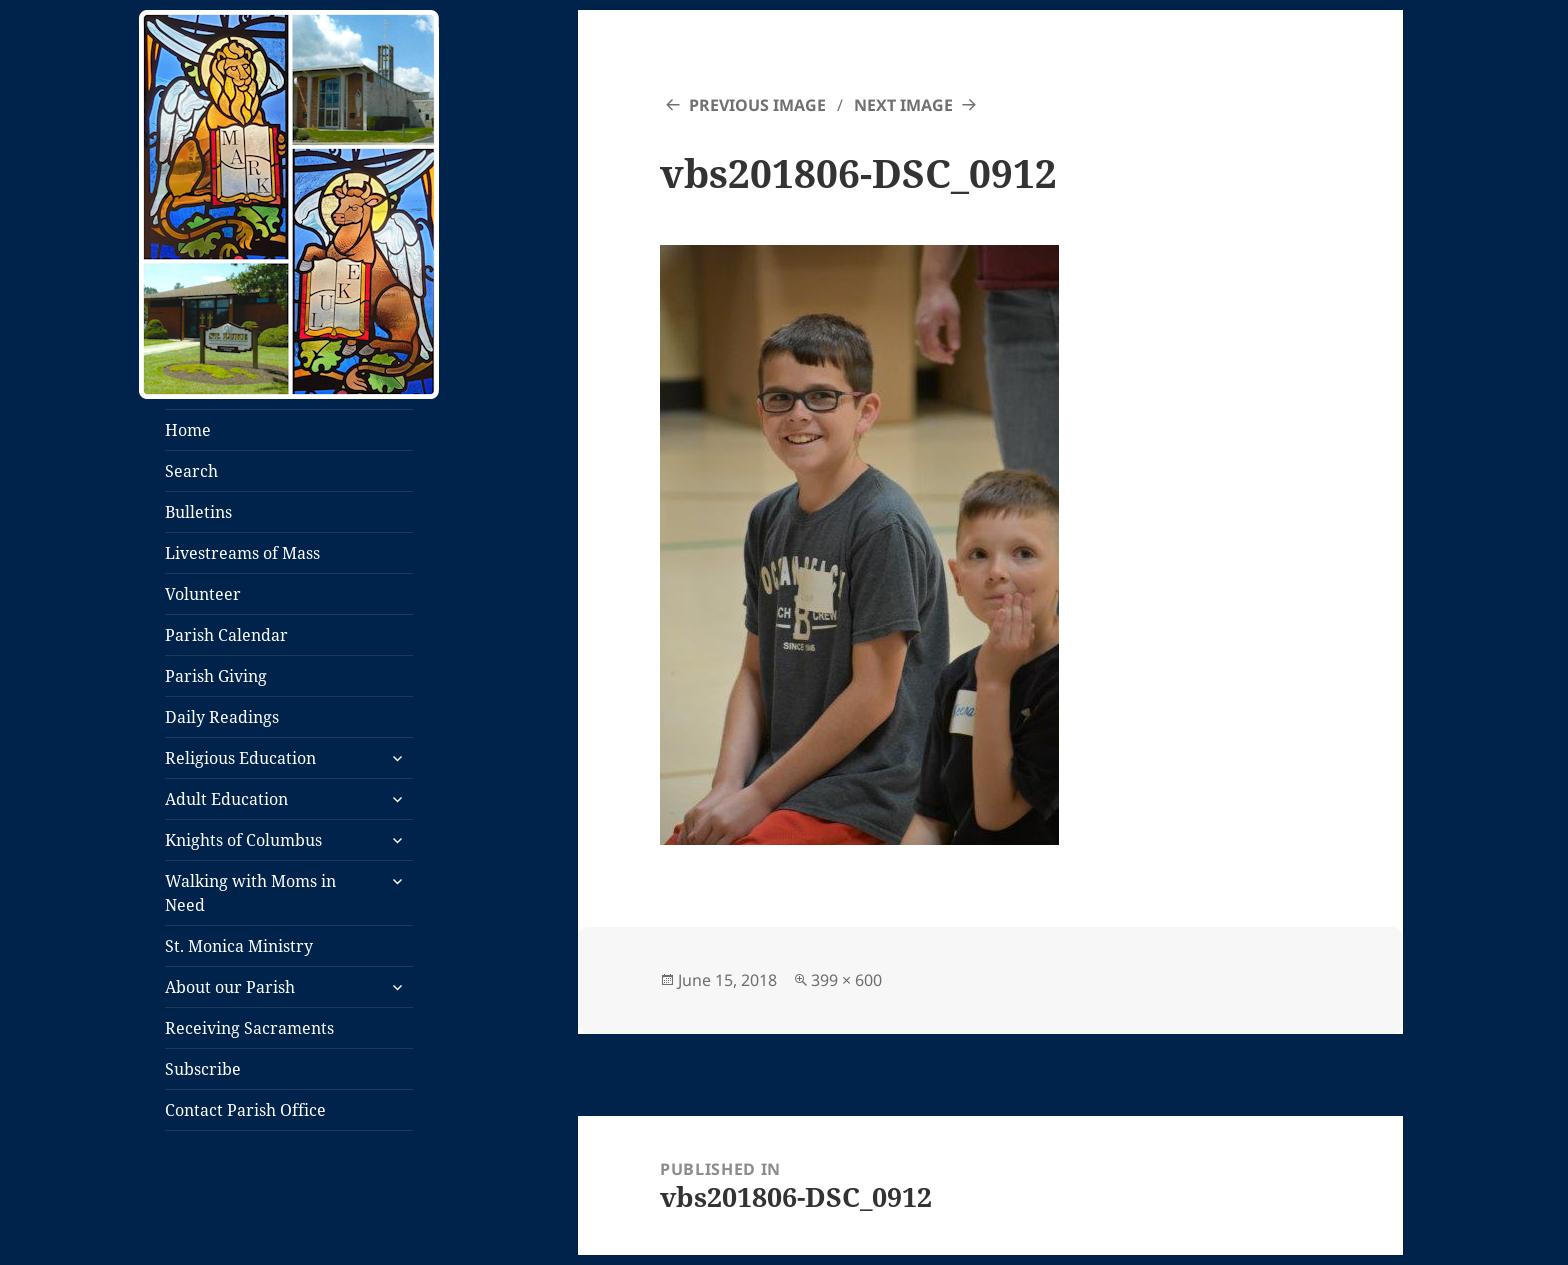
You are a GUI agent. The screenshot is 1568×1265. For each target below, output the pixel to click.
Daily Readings (222, 717)
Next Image (903, 105)
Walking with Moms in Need (250, 893)
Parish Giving (216, 676)
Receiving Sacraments (249, 1028)
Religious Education (240, 758)
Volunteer (203, 594)
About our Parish (230, 987)
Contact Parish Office (245, 1110)
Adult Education (226, 799)
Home (188, 430)
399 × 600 (846, 980)
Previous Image (757, 105)
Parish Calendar (226, 635)
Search (191, 471)
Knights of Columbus (243, 840)
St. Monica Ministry (239, 946)
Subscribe (203, 1069)
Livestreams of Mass (242, 553)
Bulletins (198, 512)
